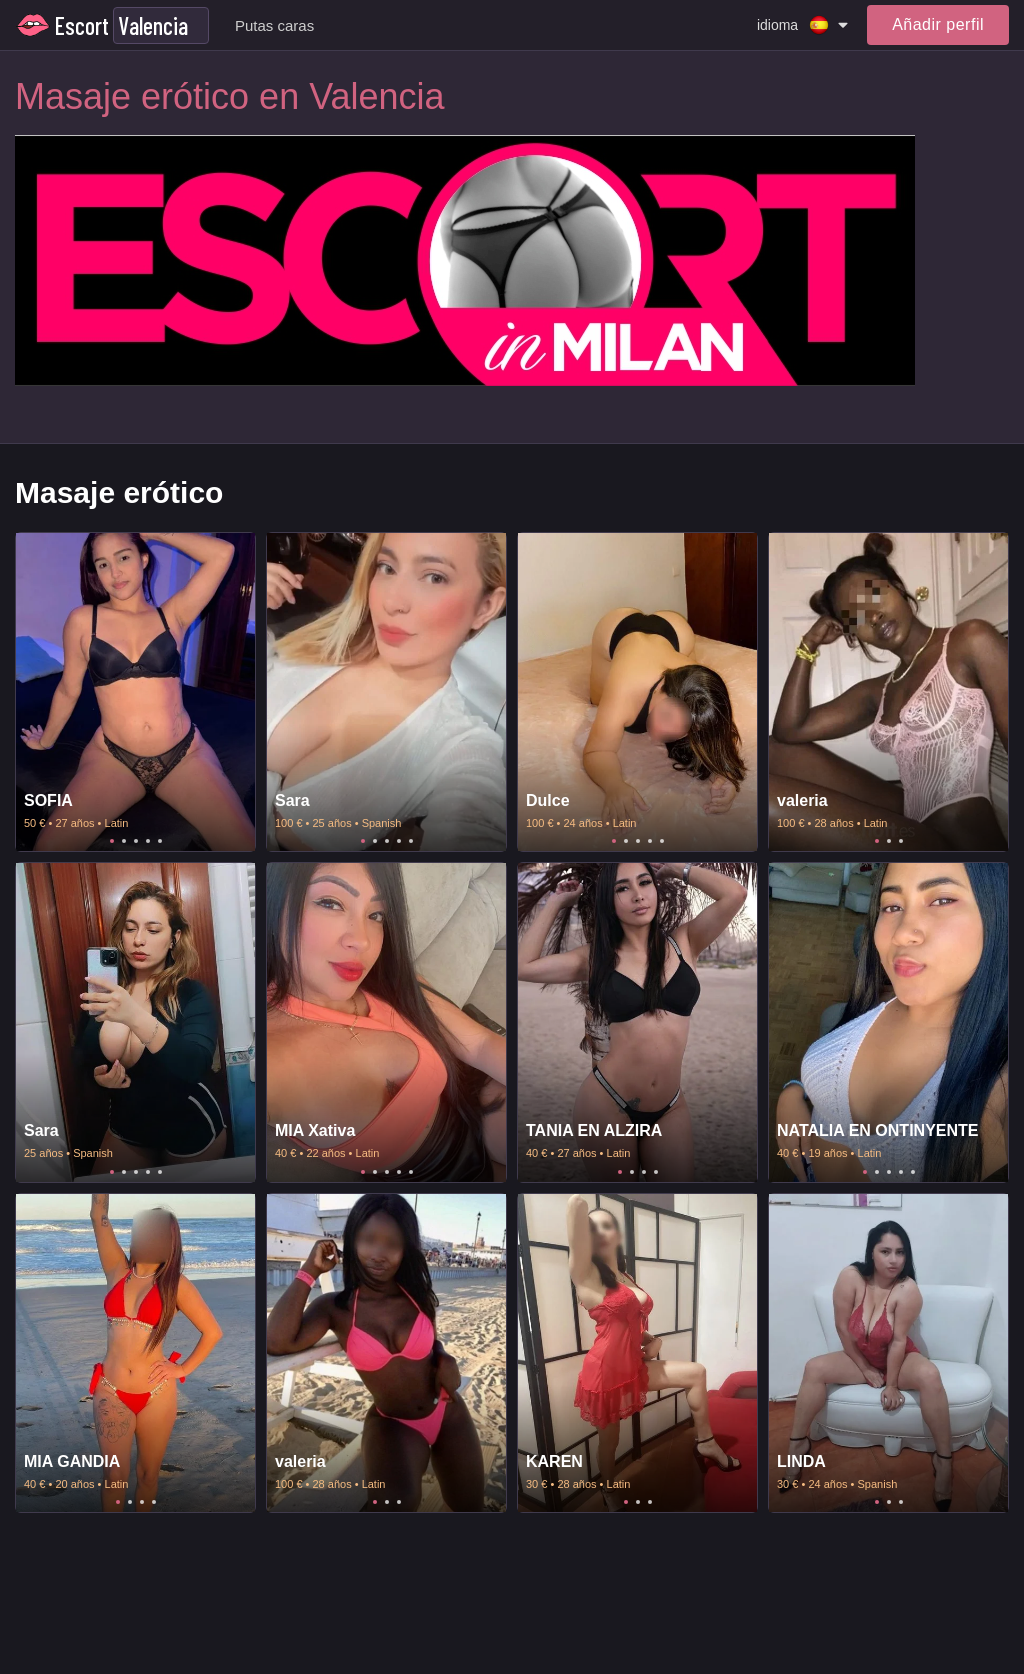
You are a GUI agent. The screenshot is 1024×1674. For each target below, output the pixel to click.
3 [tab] (136, 841)
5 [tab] (160, 841)
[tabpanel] (135, 692)
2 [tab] (124, 841)
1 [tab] (112, 841)
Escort (82, 25)
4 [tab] (148, 841)
